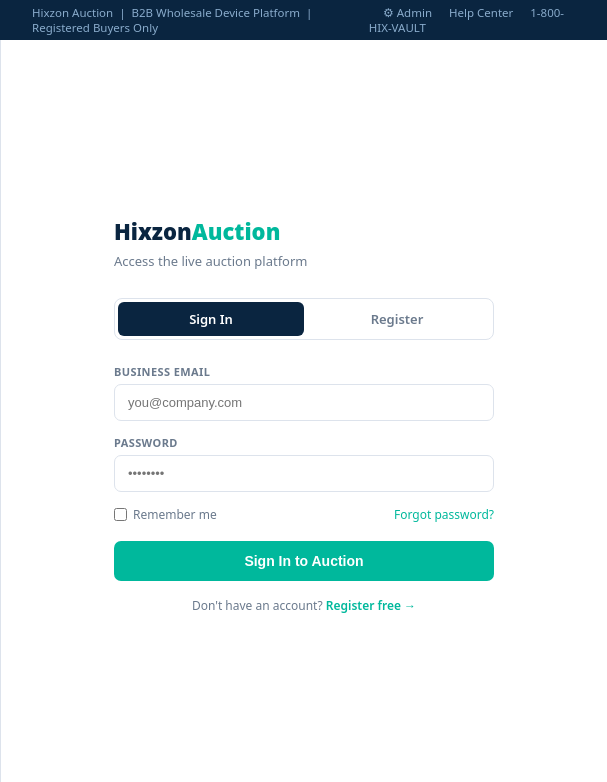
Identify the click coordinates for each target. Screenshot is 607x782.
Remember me (165, 514)
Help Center (481, 12)
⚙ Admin (407, 12)
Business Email (162, 371)
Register (397, 319)
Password (146, 442)
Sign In (211, 319)
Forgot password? (444, 514)
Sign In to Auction (303, 561)
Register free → (371, 605)
